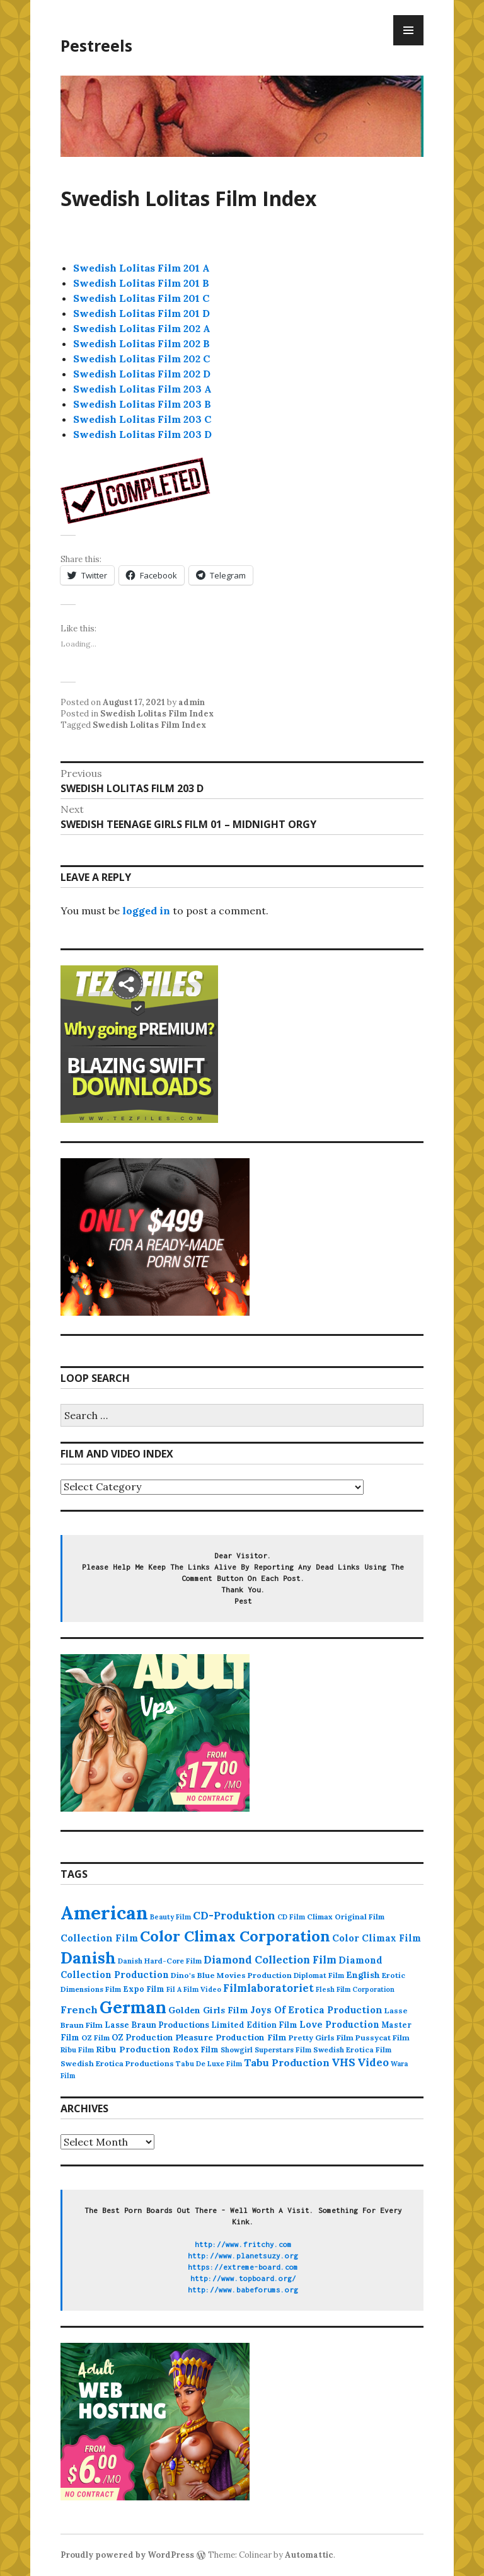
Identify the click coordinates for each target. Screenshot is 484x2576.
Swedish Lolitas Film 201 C (141, 298)
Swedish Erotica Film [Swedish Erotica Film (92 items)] (352, 2049)
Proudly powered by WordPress (127, 2555)
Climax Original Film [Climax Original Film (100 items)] (345, 1916)
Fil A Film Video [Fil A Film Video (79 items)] (193, 1989)
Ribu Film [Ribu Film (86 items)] (77, 2049)
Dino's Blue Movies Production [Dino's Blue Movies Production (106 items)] (231, 1975)
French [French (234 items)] (79, 2009)
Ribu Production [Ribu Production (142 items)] (133, 2049)
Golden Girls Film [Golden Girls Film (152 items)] (208, 2010)
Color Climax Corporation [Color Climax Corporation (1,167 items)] (235, 1936)
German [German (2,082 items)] (133, 2007)
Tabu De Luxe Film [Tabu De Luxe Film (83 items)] (209, 2063)
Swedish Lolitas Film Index (157, 713)
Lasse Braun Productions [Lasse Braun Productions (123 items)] (157, 2025)
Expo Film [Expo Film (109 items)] (143, 1989)
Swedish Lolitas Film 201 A (141, 268)
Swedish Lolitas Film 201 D (141, 313)
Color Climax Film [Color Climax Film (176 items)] (376, 1938)
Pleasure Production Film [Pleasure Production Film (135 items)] (231, 2037)
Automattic (309, 2555)
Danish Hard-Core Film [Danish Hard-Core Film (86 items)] (160, 1961)
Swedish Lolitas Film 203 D (142, 434)
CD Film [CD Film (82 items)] (291, 1916)
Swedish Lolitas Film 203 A (142, 388)
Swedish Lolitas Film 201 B (141, 283)
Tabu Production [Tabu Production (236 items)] (287, 2062)
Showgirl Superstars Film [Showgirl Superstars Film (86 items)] (266, 2049)
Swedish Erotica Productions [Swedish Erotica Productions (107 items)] (117, 2063)
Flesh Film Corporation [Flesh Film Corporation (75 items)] (355, 1989)
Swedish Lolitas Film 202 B (141, 343)
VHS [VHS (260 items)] (343, 2062)
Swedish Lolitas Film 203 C (142, 419)
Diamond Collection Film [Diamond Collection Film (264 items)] (270, 1960)
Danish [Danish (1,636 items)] (88, 1957)
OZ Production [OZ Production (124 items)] (142, 2037)
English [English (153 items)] (363, 1975)
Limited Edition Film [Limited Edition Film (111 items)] (254, 2025)
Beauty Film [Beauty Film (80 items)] (170, 1916)
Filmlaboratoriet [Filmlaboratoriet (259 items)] (268, 1988)
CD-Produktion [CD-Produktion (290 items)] (234, 1916)
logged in (146, 910)
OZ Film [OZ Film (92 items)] (95, 2037)
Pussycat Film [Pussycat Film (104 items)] (382, 2037)
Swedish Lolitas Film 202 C (141, 358)
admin (191, 702)
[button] (135, 491)
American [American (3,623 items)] (104, 1912)
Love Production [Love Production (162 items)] (339, 2024)
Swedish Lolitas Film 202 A (141, 328)
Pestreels (96, 45)
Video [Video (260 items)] (373, 2062)
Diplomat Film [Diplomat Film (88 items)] (319, 1975)
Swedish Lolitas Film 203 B (142, 404)
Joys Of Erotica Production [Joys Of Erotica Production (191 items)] (316, 2010)
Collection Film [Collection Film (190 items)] (99, 1938)
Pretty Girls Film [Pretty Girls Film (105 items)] (321, 2037)
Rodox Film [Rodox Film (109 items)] (196, 2049)
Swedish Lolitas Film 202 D (141, 373)
